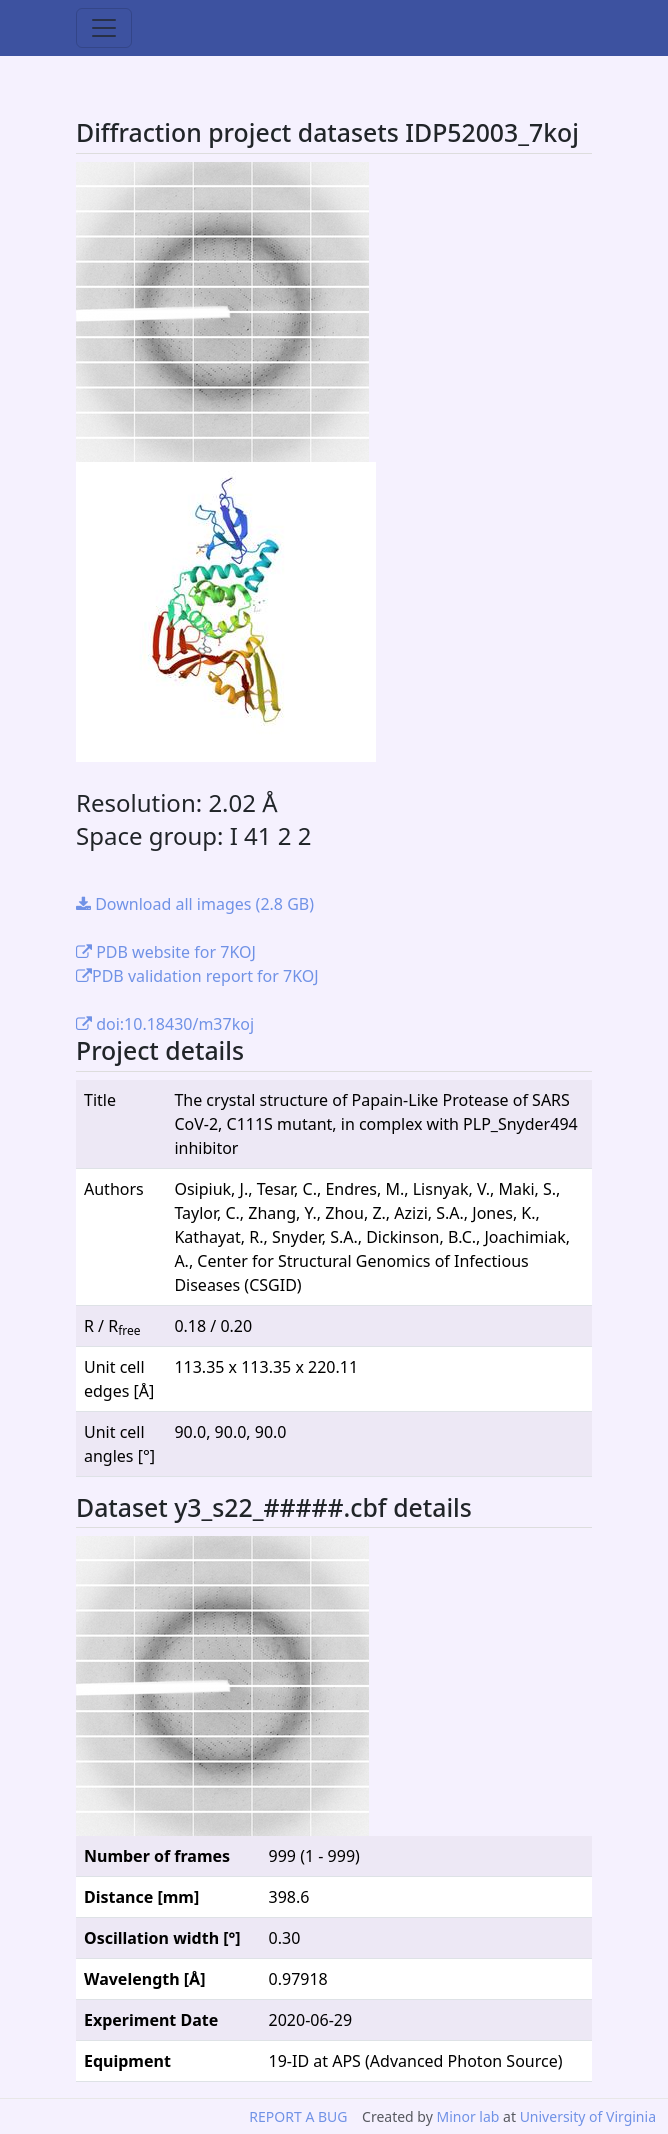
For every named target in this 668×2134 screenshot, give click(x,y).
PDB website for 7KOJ (166, 952)
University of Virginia (588, 2116)
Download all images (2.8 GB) (195, 904)
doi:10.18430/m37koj (165, 1024)
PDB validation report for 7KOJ (197, 976)
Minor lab (467, 2116)
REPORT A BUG (298, 2116)
